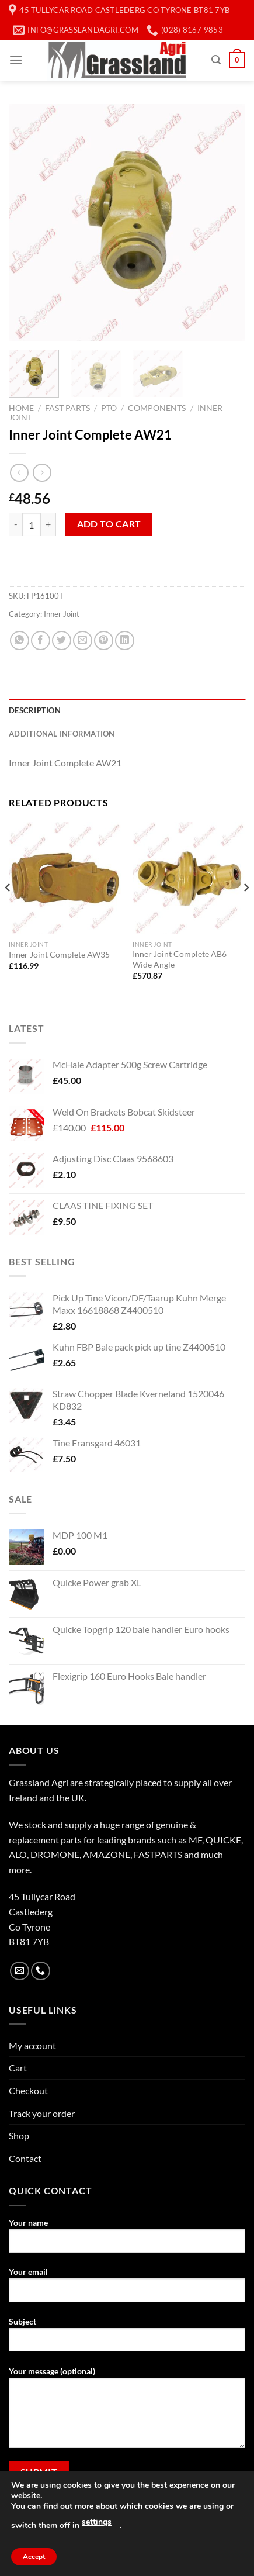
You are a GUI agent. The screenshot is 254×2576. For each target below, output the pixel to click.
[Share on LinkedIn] (124, 640)
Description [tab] (35, 710)
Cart (18, 2067)
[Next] (246, 911)
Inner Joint (61, 614)
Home (21, 408)
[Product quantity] (31, 524)
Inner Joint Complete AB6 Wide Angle (180, 959)
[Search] (216, 60)
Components (157, 408)
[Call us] (40, 1971)
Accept (34, 2556)
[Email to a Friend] (82, 640)
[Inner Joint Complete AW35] (65, 878)
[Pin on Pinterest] (103, 640)
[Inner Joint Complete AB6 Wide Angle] (189, 878)
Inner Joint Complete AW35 (59, 954)
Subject (127, 2338)
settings (97, 2521)
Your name (127, 2240)
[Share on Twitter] (61, 640)
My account (32, 2045)
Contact (25, 2158)
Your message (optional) (127, 2411)
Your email (127, 2289)
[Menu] (16, 60)
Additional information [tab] (62, 733)
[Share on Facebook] (40, 640)
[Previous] (8, 911)
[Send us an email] (19, 1971)
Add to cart (109, 524)
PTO (109, 408)
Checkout (28, 2090)
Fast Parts (67, 408)
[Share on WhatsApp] (19, 640)
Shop (19, 2135)
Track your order (42, 2113)
